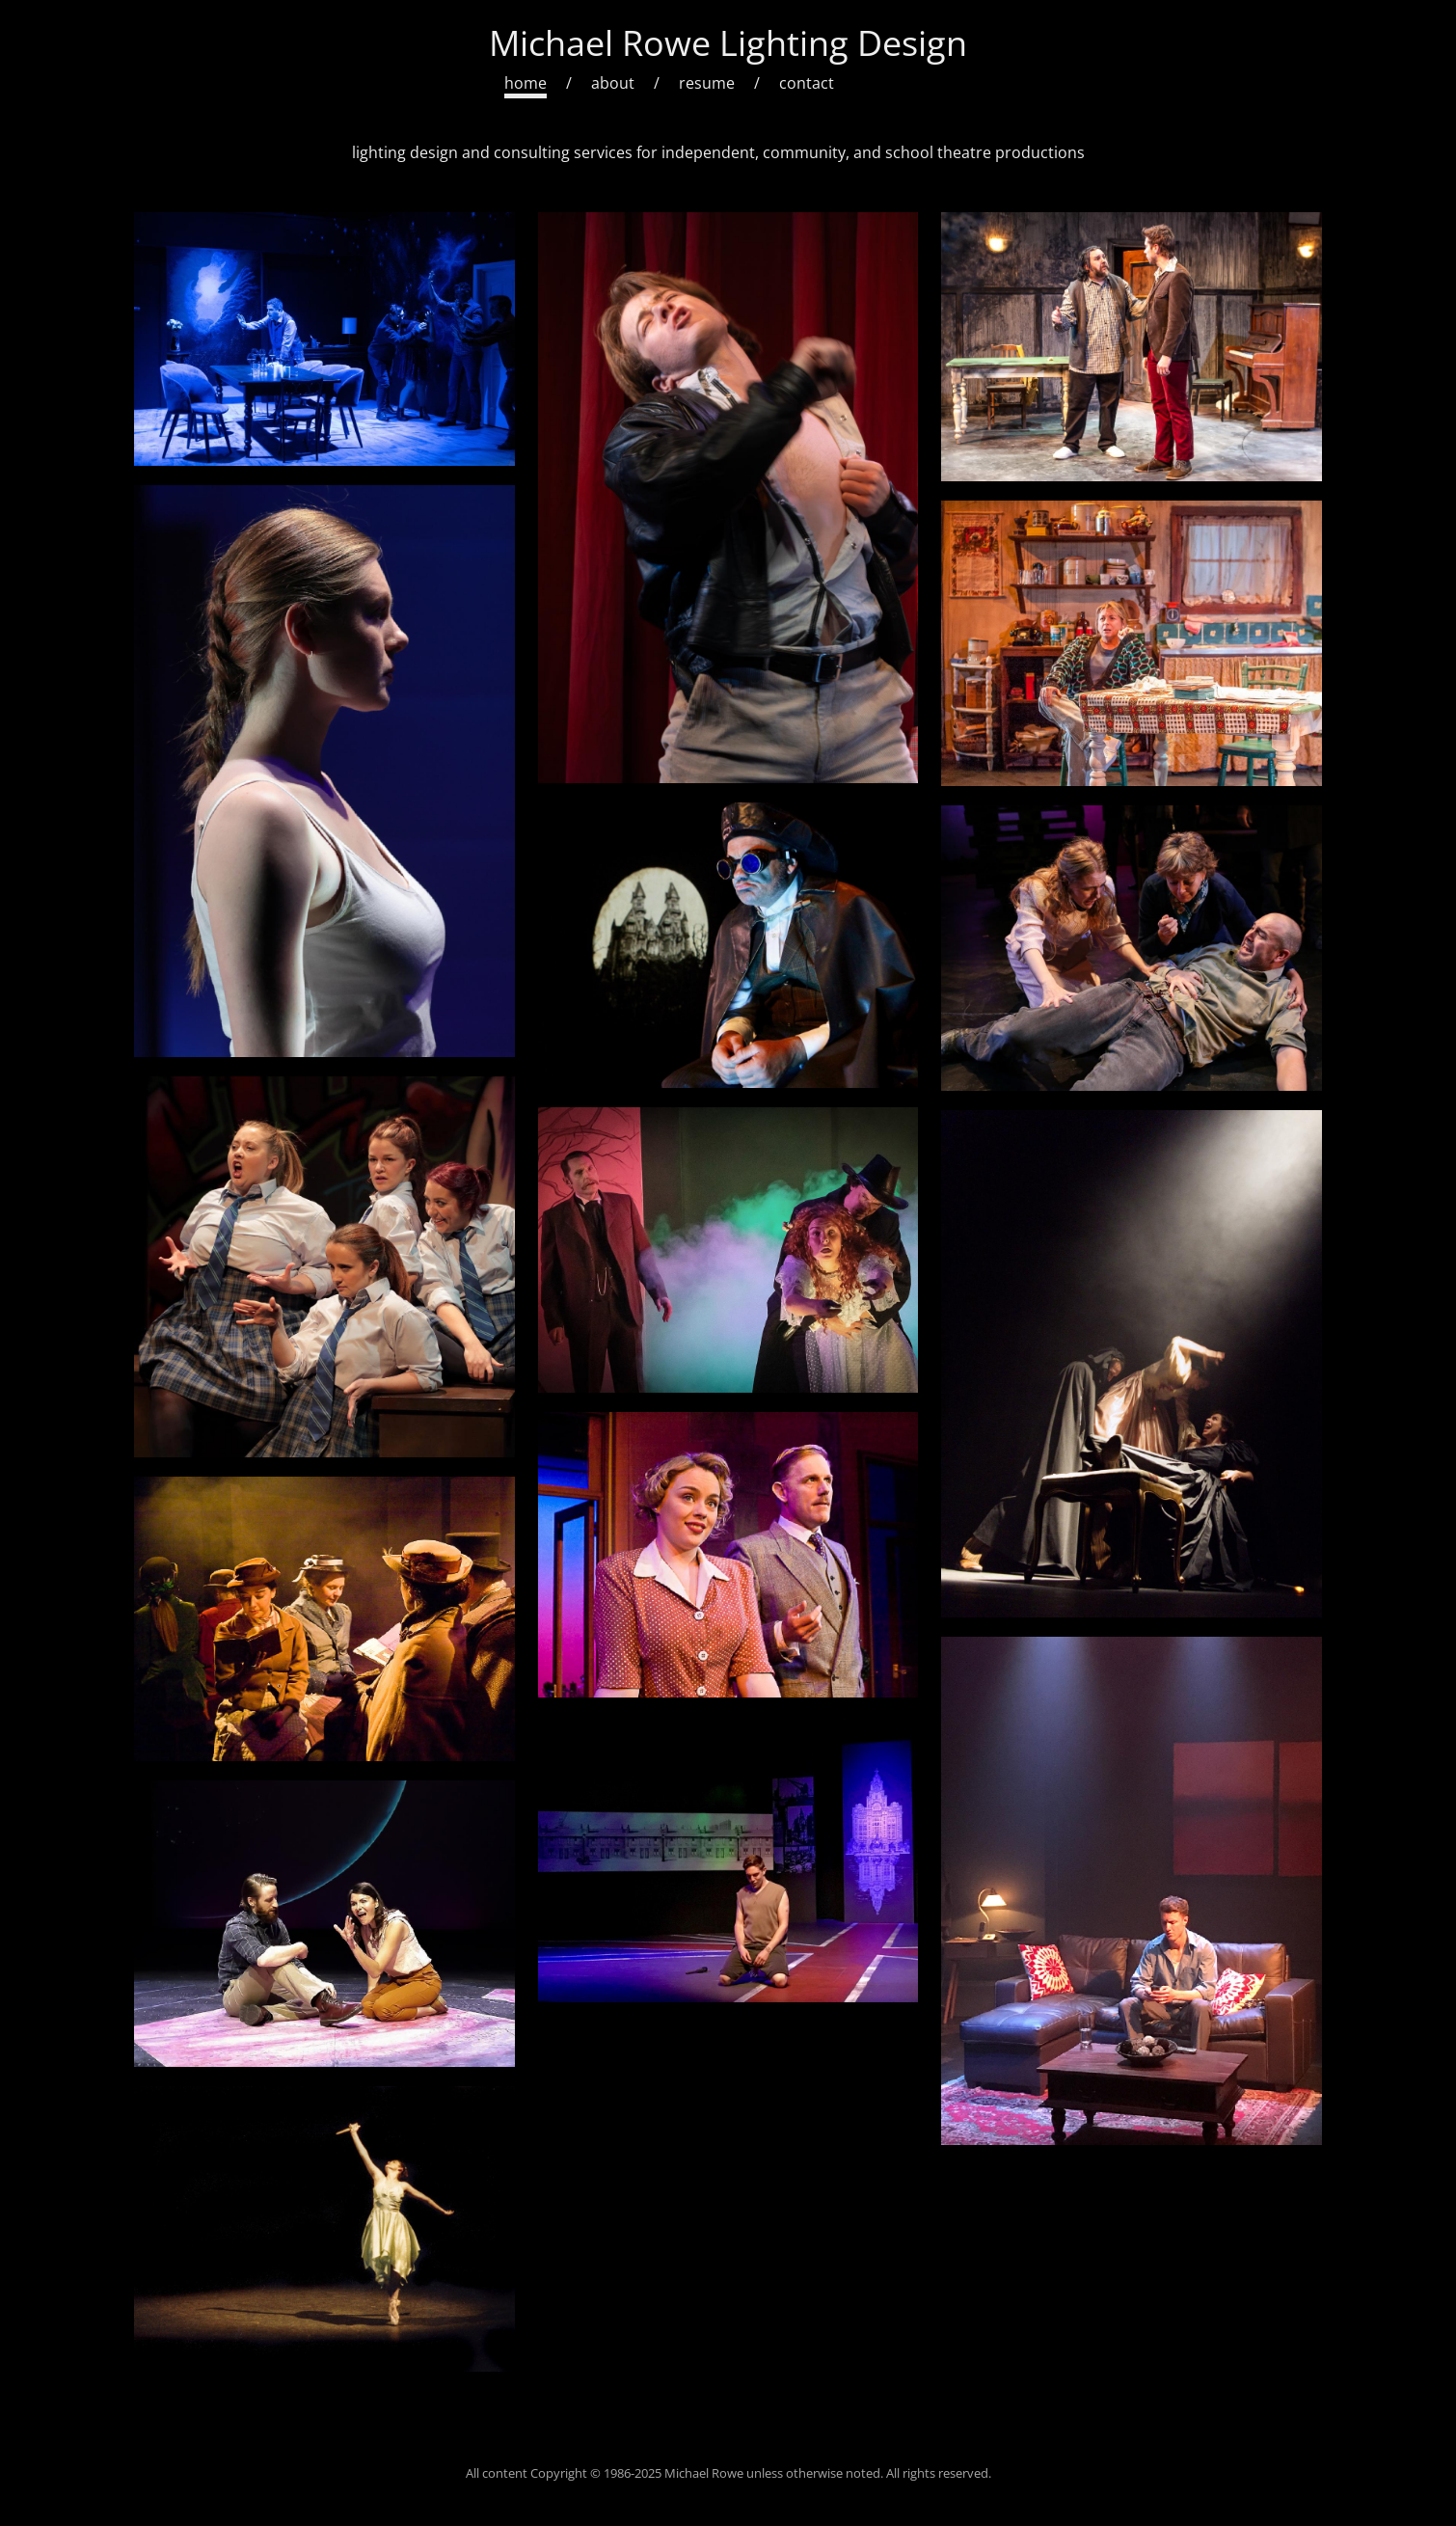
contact (806, 83)
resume (707, 83)
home (525, 83)
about (612, 83)
